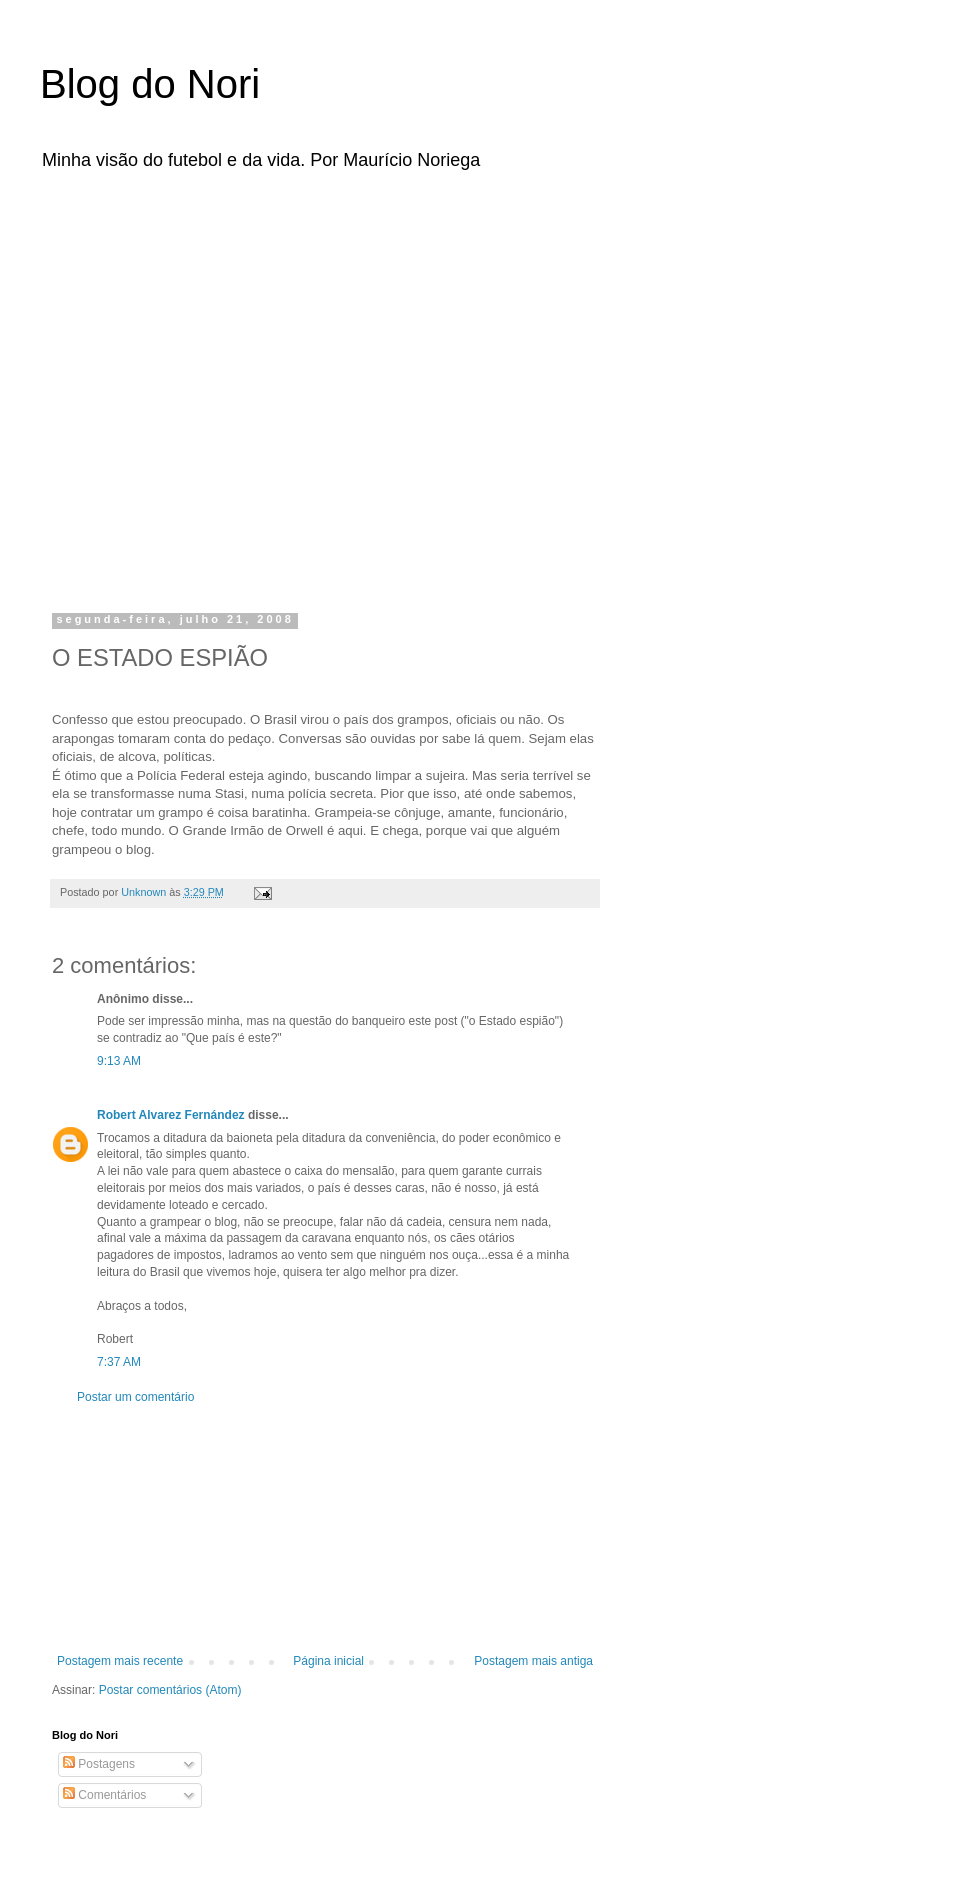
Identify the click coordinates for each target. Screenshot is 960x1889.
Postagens (99, 1764)
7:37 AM (119, 1362)
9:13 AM (119, 1061)
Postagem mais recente (120, 1661)
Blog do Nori (150, 84)
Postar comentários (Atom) (170, 1690)
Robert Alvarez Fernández (171, 1115)
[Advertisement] (187, 385)
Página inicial (328, 1661)
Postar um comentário (135, 1397)
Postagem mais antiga (533, 1661)
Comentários (104, 1795)
